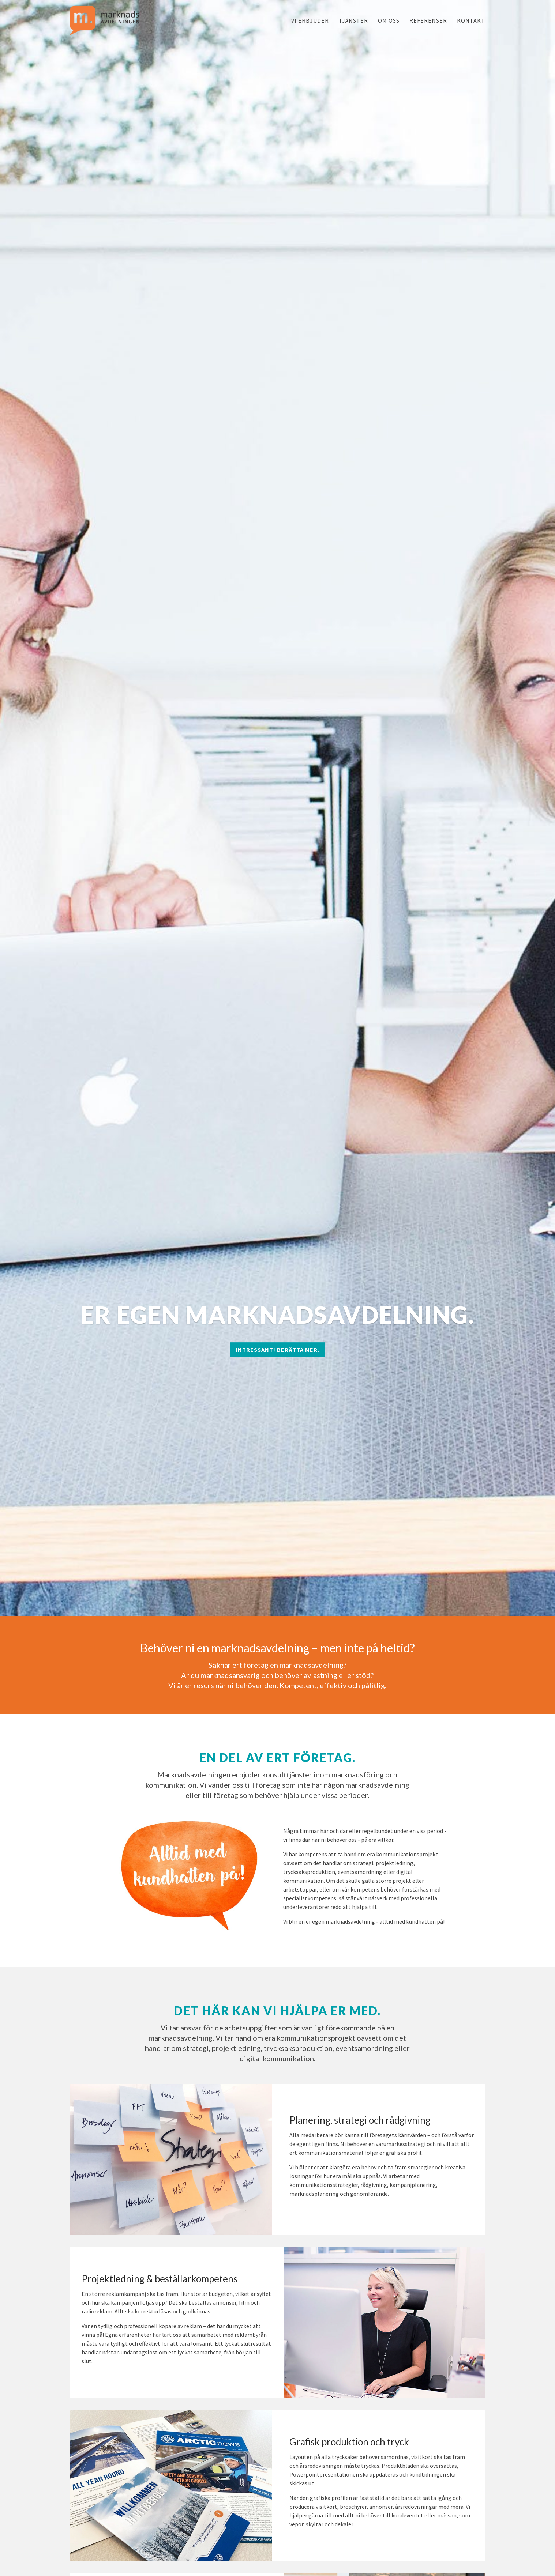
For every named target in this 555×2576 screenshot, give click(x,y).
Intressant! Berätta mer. (277, 1349)
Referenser (428, 20)
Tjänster (353, 20)
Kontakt (471, 20)
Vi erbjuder (310, 20)
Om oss (389, 20)
